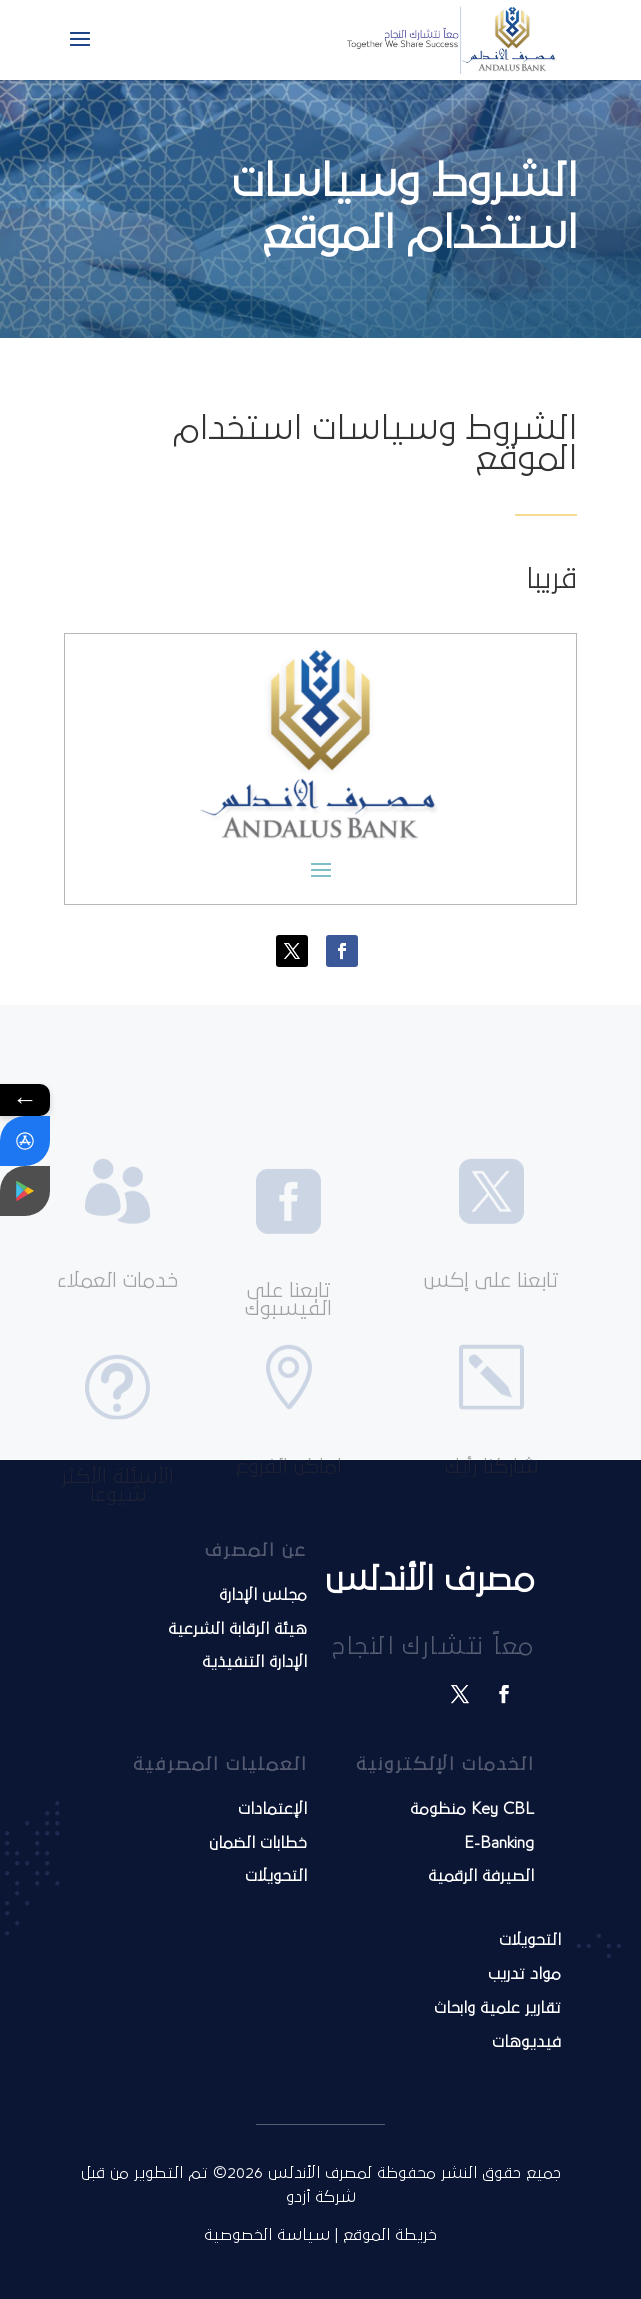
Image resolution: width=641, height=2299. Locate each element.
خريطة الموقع (390, 2235)
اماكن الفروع (289, 1508)
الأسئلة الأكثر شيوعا (117, 1532)
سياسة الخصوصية (267, 2235)
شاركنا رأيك (491, 1508)
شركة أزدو (321, 2197)
